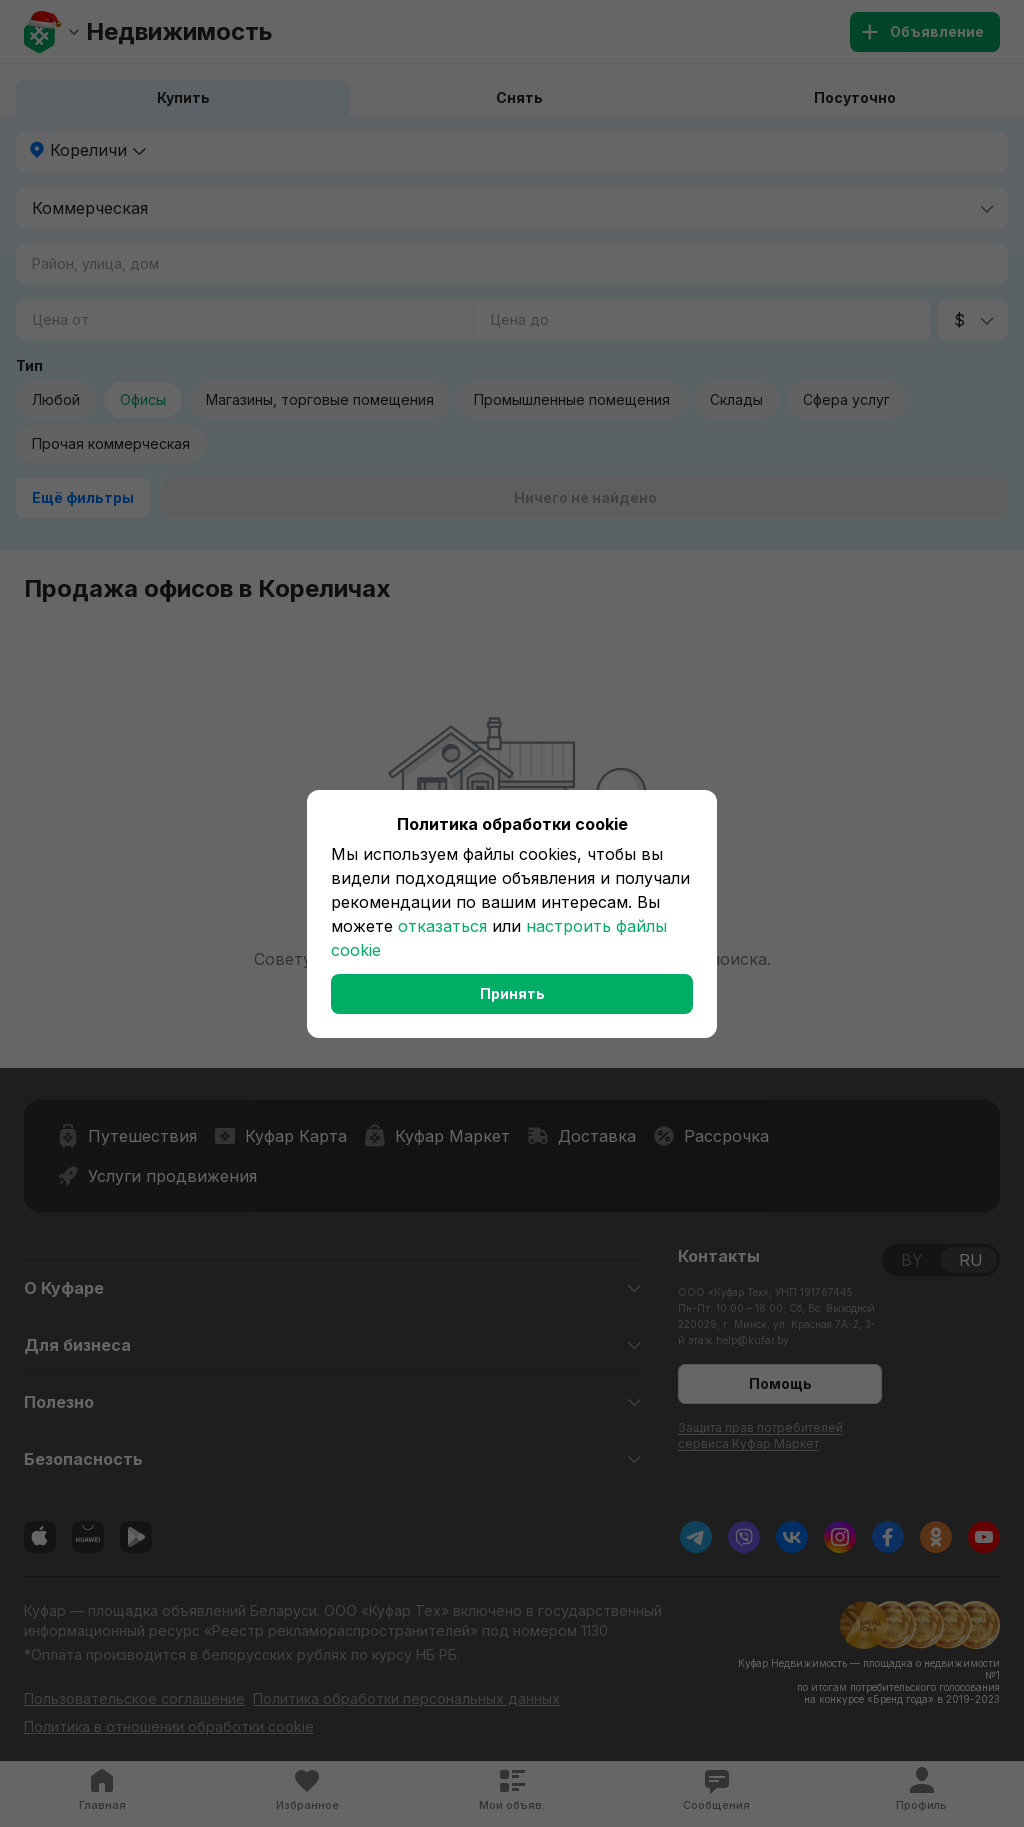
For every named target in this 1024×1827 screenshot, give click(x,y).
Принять (512, 993)
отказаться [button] (442, 926)
